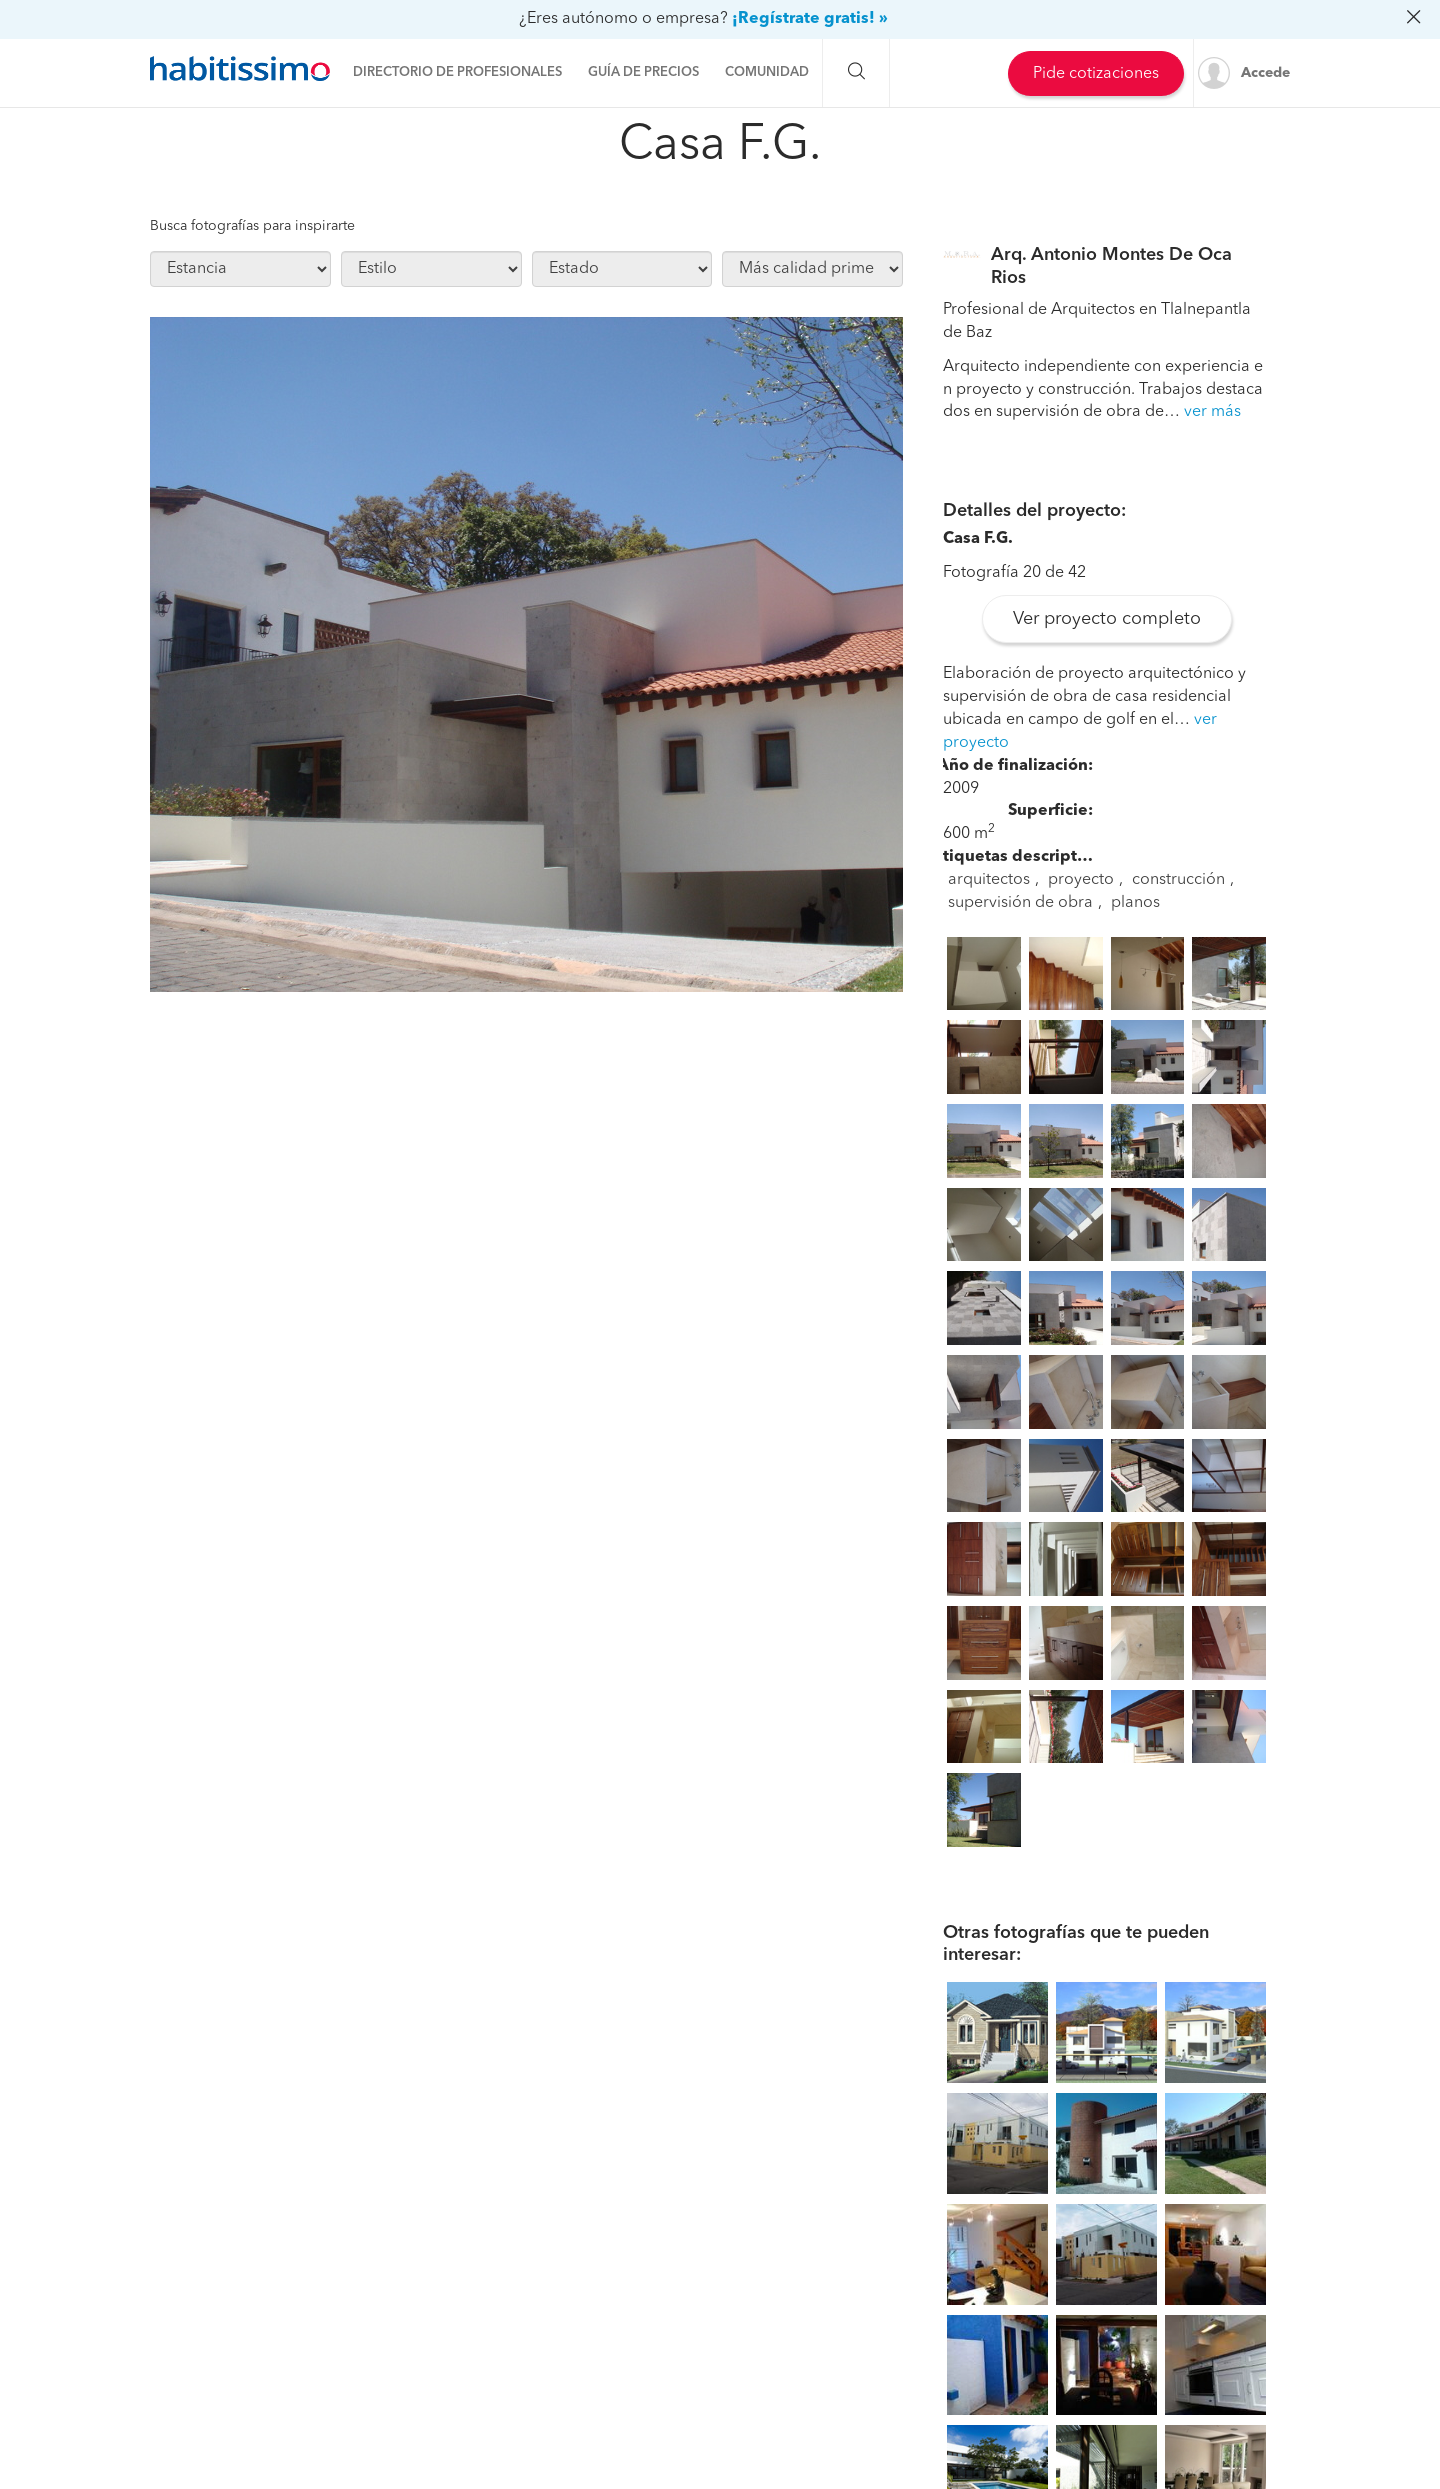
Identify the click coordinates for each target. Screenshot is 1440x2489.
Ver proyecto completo (1107, 619)
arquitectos (989, 880)
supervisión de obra (1020, 903)
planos (1135, 903)
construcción (1178, 880)
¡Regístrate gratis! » (810, 19)
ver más (1212, 412)
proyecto (1081, 880)
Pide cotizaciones (1096, 74)
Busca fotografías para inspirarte (252, 226)
